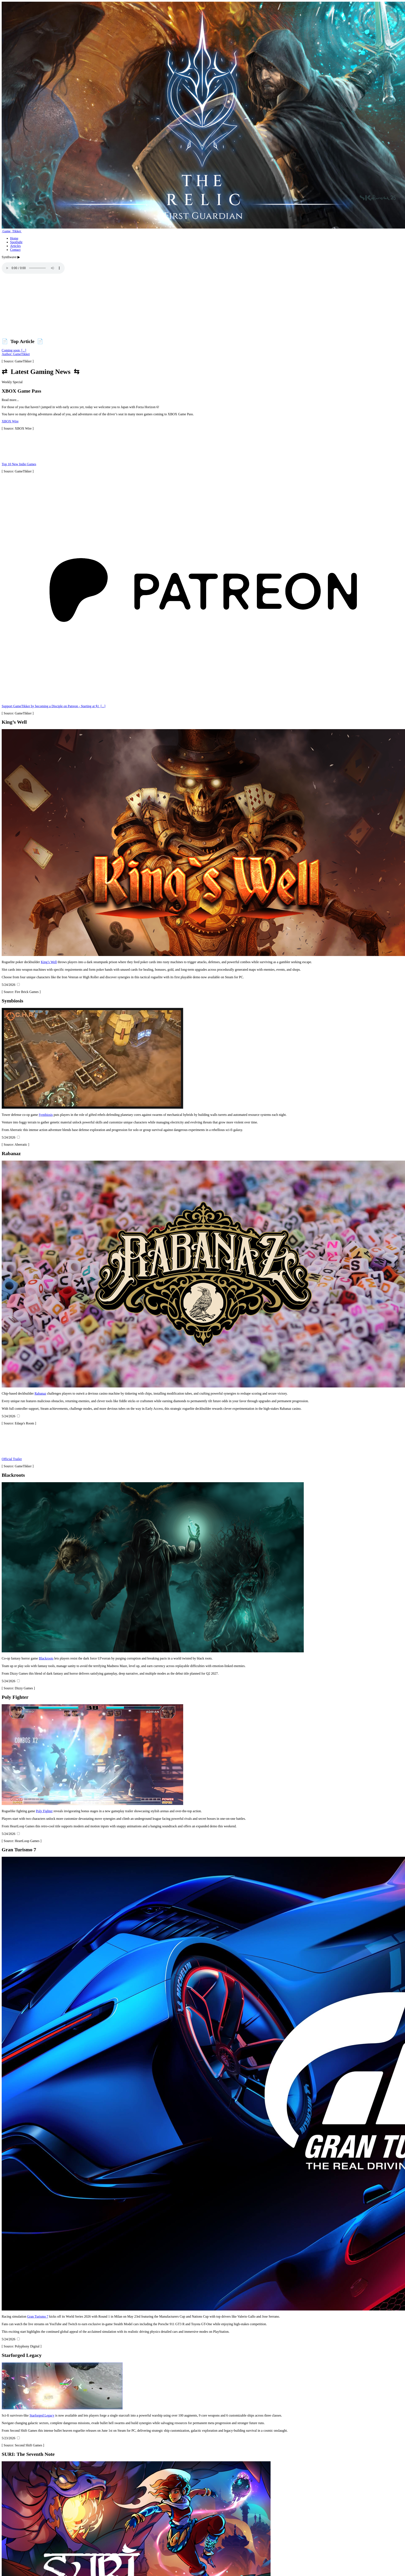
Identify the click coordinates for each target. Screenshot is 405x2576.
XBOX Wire (10, 421)
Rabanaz (40, 1393)
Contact (15, 249)
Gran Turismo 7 (37, 2316)
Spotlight (16, 242)
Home (14, 238)
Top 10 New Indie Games (19, 464)
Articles (15, 246)
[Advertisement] (128, 304)
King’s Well (49, 962)
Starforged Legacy (41, 2415)
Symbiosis (46, 1114)
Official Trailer (12, 1459)
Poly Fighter (44, 1811)
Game (12, 231)
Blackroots (46, 1658)
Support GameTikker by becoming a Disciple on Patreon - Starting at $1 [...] (53, 706)
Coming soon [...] (16, 352)
